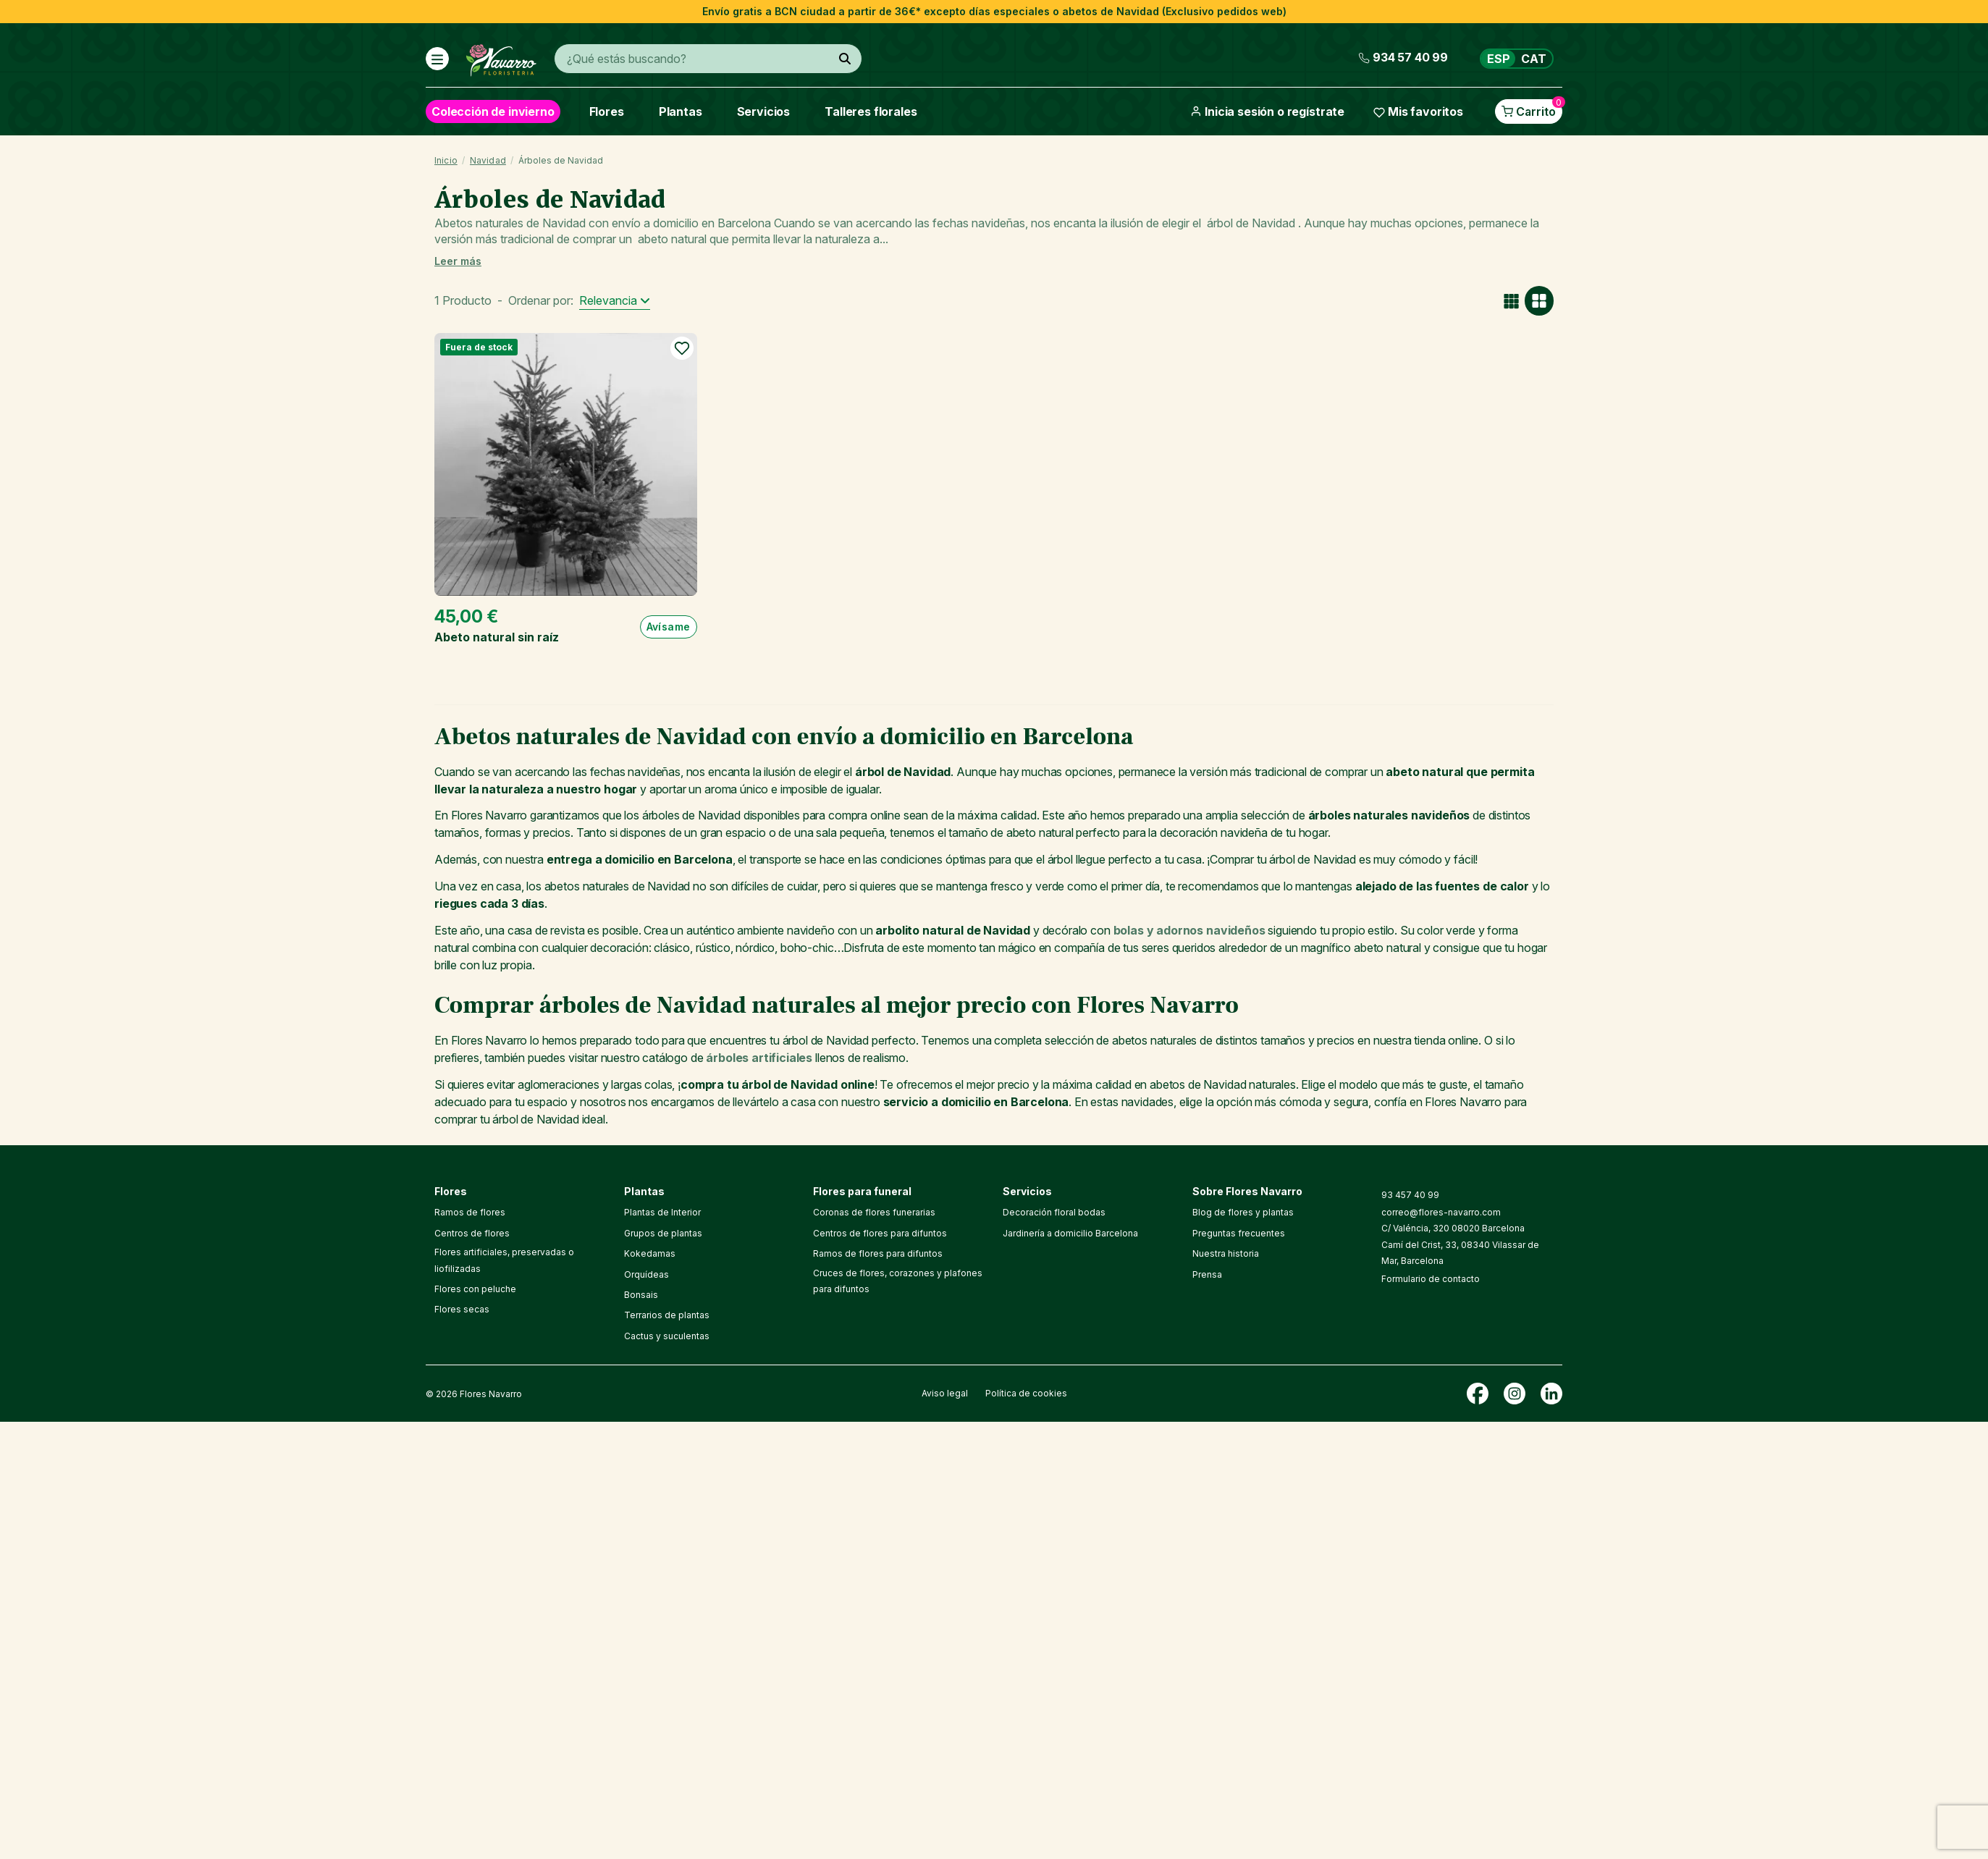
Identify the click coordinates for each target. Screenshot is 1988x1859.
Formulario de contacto (1430, 1278)
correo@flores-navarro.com (1441, 1212)
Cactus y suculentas (666, 1336)
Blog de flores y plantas (1243, 1212)
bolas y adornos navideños (1189, 930)
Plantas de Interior (662, 1212)
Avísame (668, 626)
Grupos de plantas (663, 1233)
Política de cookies (1026, 1393)
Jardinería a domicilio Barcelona (1070, 1233)
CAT (1533, 58)
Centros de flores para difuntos (880, 1233)
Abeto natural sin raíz (496, 637)
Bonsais (641, 1294)
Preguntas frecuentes (1238, 1233)
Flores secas (461, 1309)
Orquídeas (646, 1274)
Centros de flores (472, 1233)
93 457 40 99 (1410, 1194)
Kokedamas (649, 1253)
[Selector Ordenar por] (614, 301)
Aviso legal (945, 1393)
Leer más (457, 261)
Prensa (1207, 1274)
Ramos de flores (469, 1212)
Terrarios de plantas (666, 1315)
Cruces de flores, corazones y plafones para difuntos (897, 1281)
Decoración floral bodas (1054, 1212)
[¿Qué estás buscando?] (844, 58)
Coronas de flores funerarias (874, 1212)
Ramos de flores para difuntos (878, 1253)
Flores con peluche (475, 1288)
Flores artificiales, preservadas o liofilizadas (504, 1260)
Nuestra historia (1225, 1253)
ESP (1498, 58)
